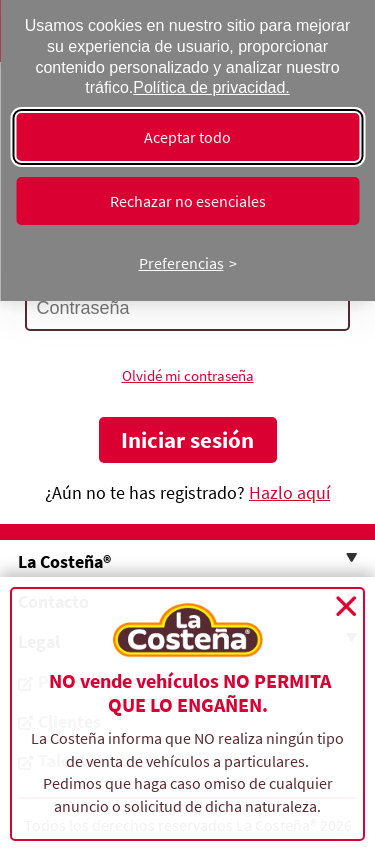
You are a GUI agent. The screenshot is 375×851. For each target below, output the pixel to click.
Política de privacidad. (211, 87)
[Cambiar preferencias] (188, 263)
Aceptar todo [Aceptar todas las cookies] (187, 137)
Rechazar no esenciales (188, 201)
